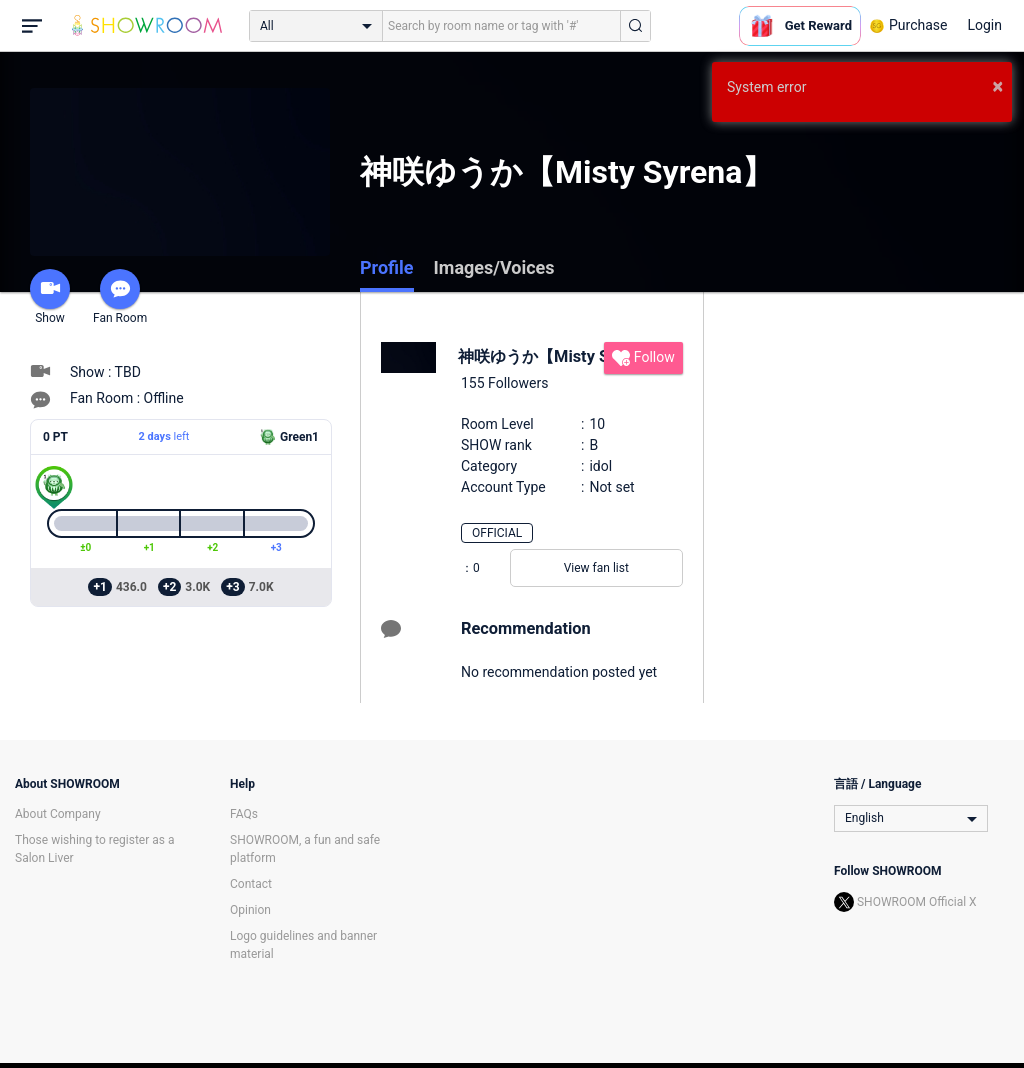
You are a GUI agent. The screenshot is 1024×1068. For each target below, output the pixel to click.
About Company (58, 814)
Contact (251, 884)
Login (984, 25)
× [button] (997, 86)
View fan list (596, 568)
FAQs (244, 814)
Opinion (250, 910)
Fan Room (120, 297)
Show (50, 297)
